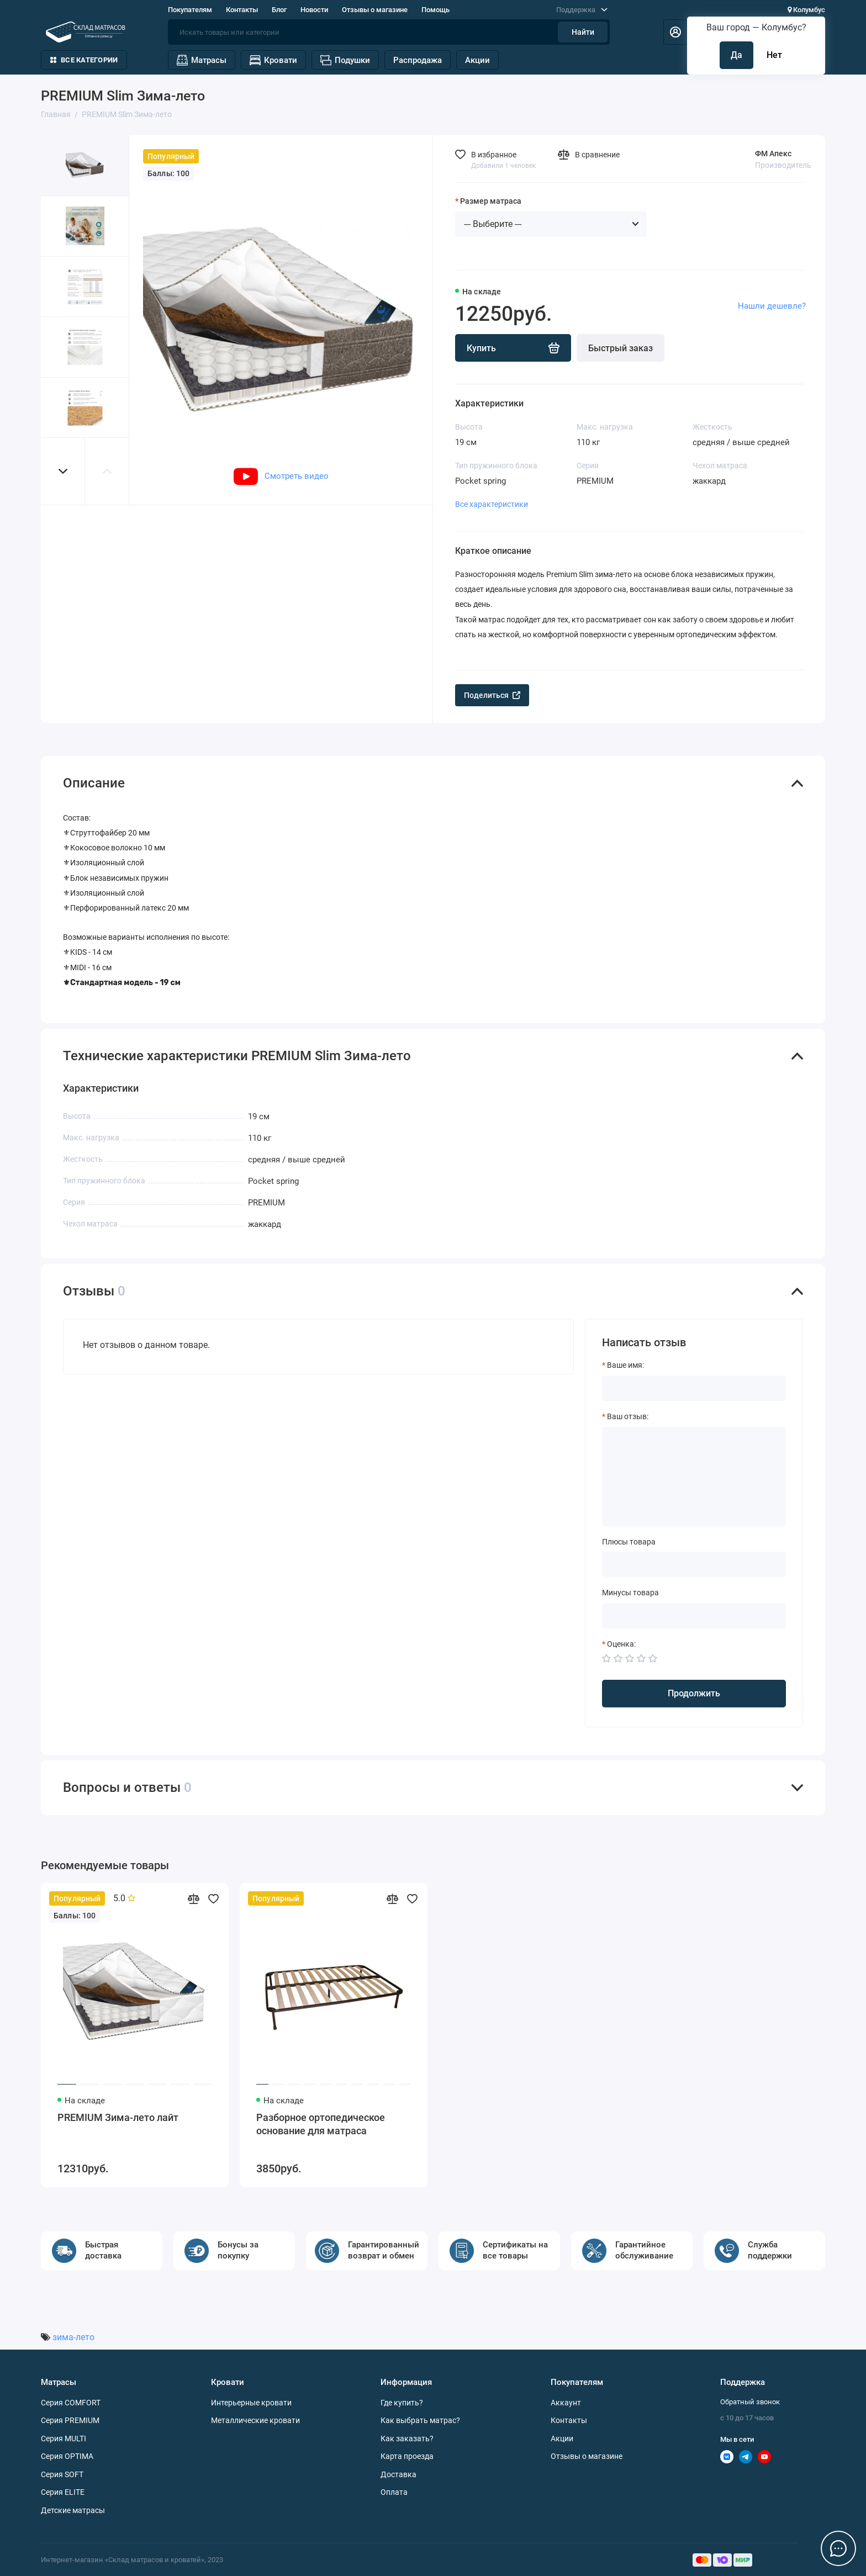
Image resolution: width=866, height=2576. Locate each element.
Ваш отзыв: (627, 1416)
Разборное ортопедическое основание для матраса (320, 2124)
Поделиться (492, 695)
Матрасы (201, 60)
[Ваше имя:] (694, 1388)
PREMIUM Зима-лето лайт (117, 2117)
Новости (314, 10)
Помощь (435, 10)
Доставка (398, 2474)
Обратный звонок (750, 2402)
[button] (63, 471)
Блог (279, 10)
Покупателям (190, 10)
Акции (477, 60)
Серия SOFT (62, 2474)
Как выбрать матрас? (420, 2420)
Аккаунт (566, 2402)
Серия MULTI (63, 2438)
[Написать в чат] (838, 2548)
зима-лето (73, 2337)
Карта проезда (407, 2456)
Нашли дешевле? (772, 306)
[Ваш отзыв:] (694, 1476)
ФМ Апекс (773, 153)
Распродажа (417, 60)
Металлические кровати (255, 2420)
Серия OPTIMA (67, 2456)
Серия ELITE (63, 2492)
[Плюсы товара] (694, 1564)
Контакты (242, 10)
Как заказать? (407, 2438)
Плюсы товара (629, 1541)
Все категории (84, 60)
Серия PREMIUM (70, 2420)
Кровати (273, 60)
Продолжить (694, 1693)
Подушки (345, 60)
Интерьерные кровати (251, 2402)
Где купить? (402, 2402)
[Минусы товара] (694, 1615)
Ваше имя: (625, 1365)
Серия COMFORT (71, 2402)
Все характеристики (491, 504)
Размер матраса (490, 201)
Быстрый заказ (620, 348)
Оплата (394, 2492)
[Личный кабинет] (675, 32)
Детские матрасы (73, 2510)
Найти (583, 32)
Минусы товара (630, 1592)
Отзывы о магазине (375, 10)
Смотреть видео (281, 476)
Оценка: (621, 1643)
